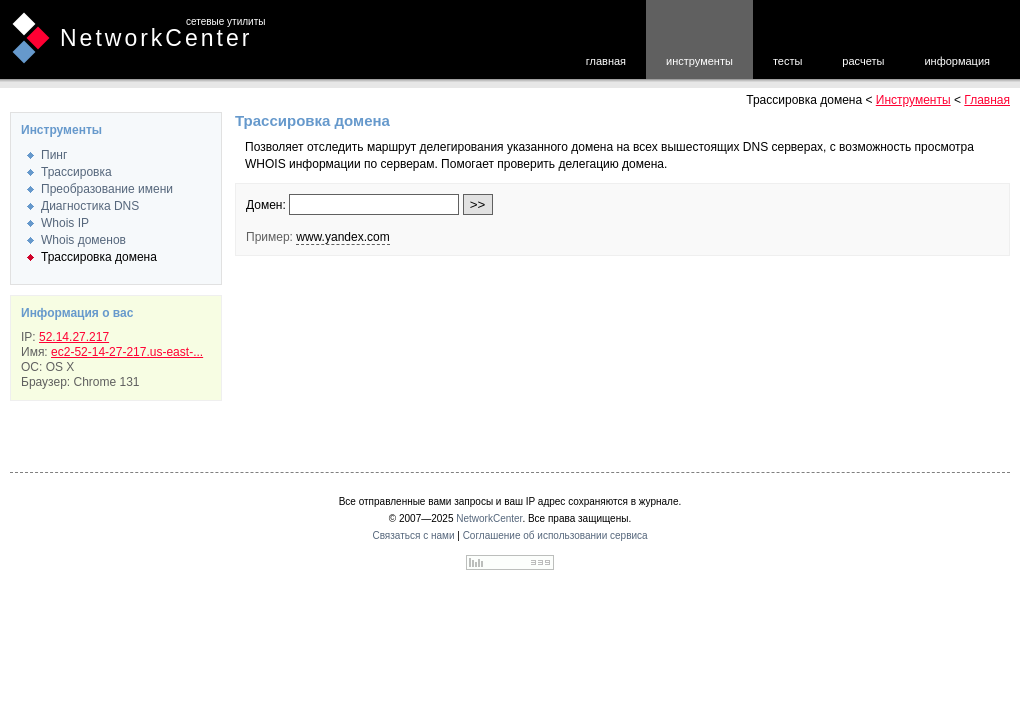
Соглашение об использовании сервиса (555, 535)
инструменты (699, 61)
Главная (987, 100)
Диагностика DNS (90, 206)
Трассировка (76, 172)
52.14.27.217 (74, 337)
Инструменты (913, 100)
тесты (787, 61)
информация (957, 61)
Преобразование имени (107, 189)
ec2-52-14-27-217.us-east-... (127, 352)
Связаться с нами (413, 535)
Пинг (54, 155)
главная (606, 61)
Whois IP (65, 223)
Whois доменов (83, 240)
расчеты (863, 61)
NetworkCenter (156, 38)
